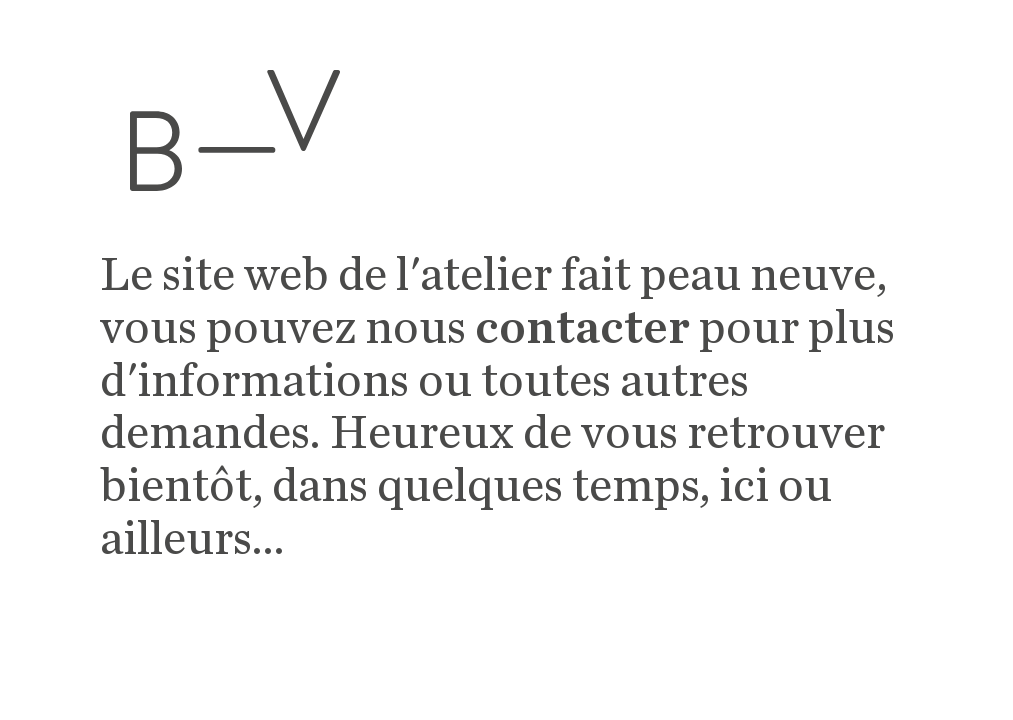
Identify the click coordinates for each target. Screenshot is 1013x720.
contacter (582, 329)
